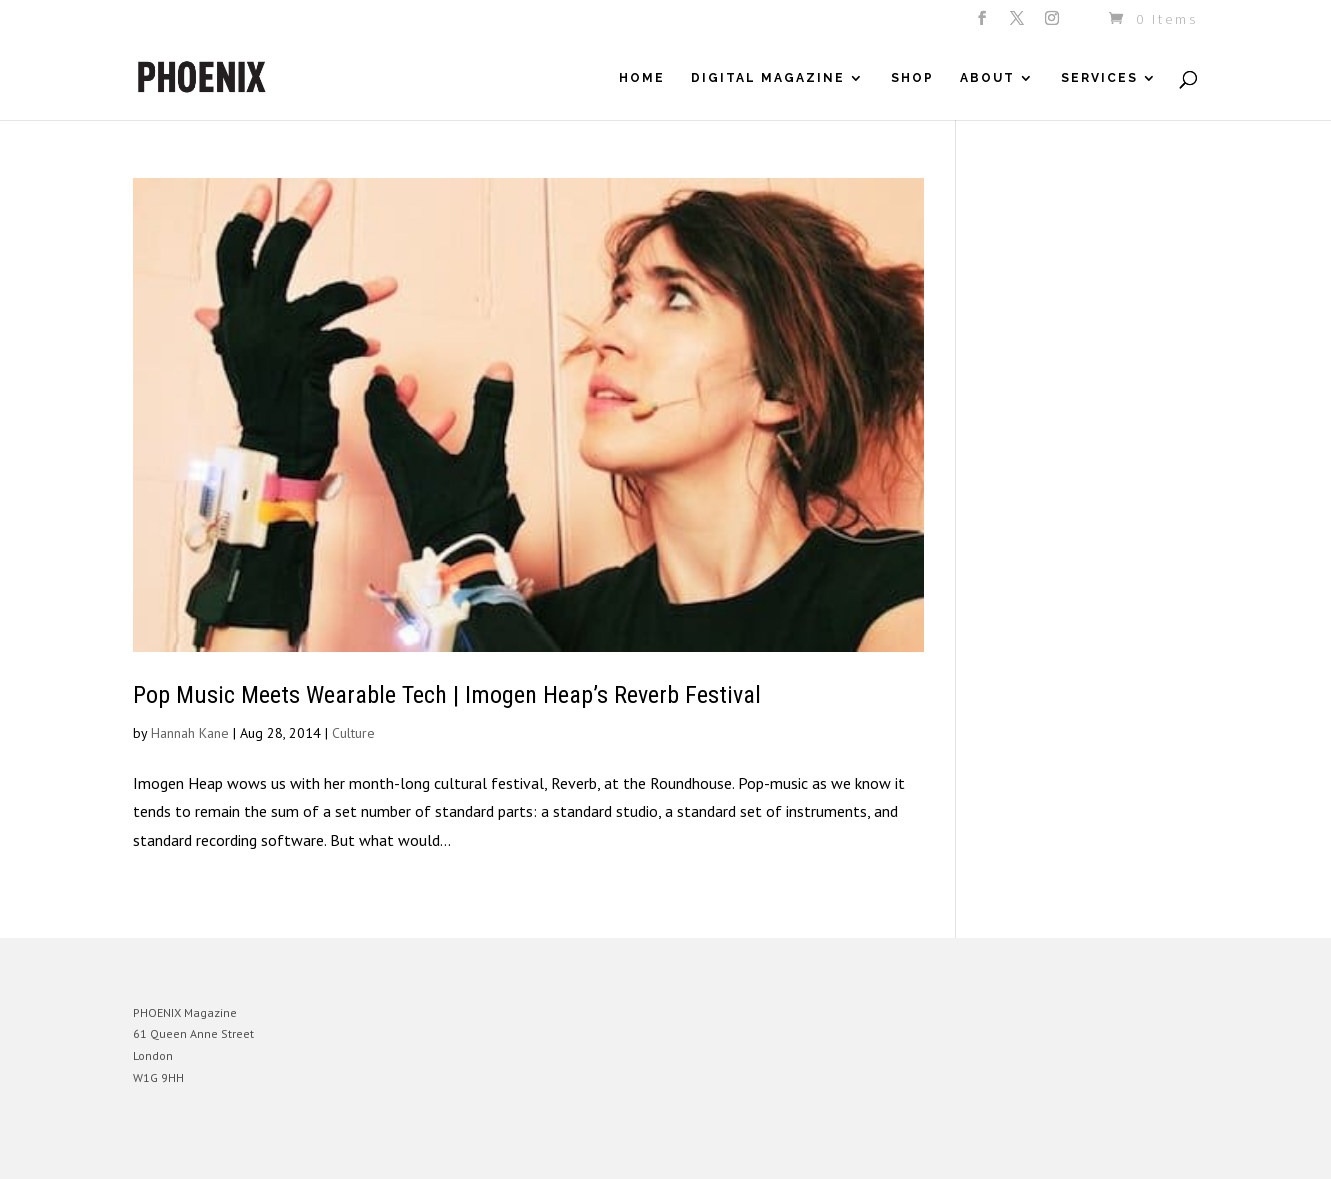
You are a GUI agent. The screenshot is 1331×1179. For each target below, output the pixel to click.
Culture (353, 733)
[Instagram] (1053, 24)
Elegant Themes (226, 1148)
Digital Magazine (768, 78)
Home (642, 78)
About (987, 78)
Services (1099, 78)
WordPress (350, 1148)
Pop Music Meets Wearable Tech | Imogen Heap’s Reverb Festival (447, 695)
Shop (912, 78)
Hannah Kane (190, 733)
